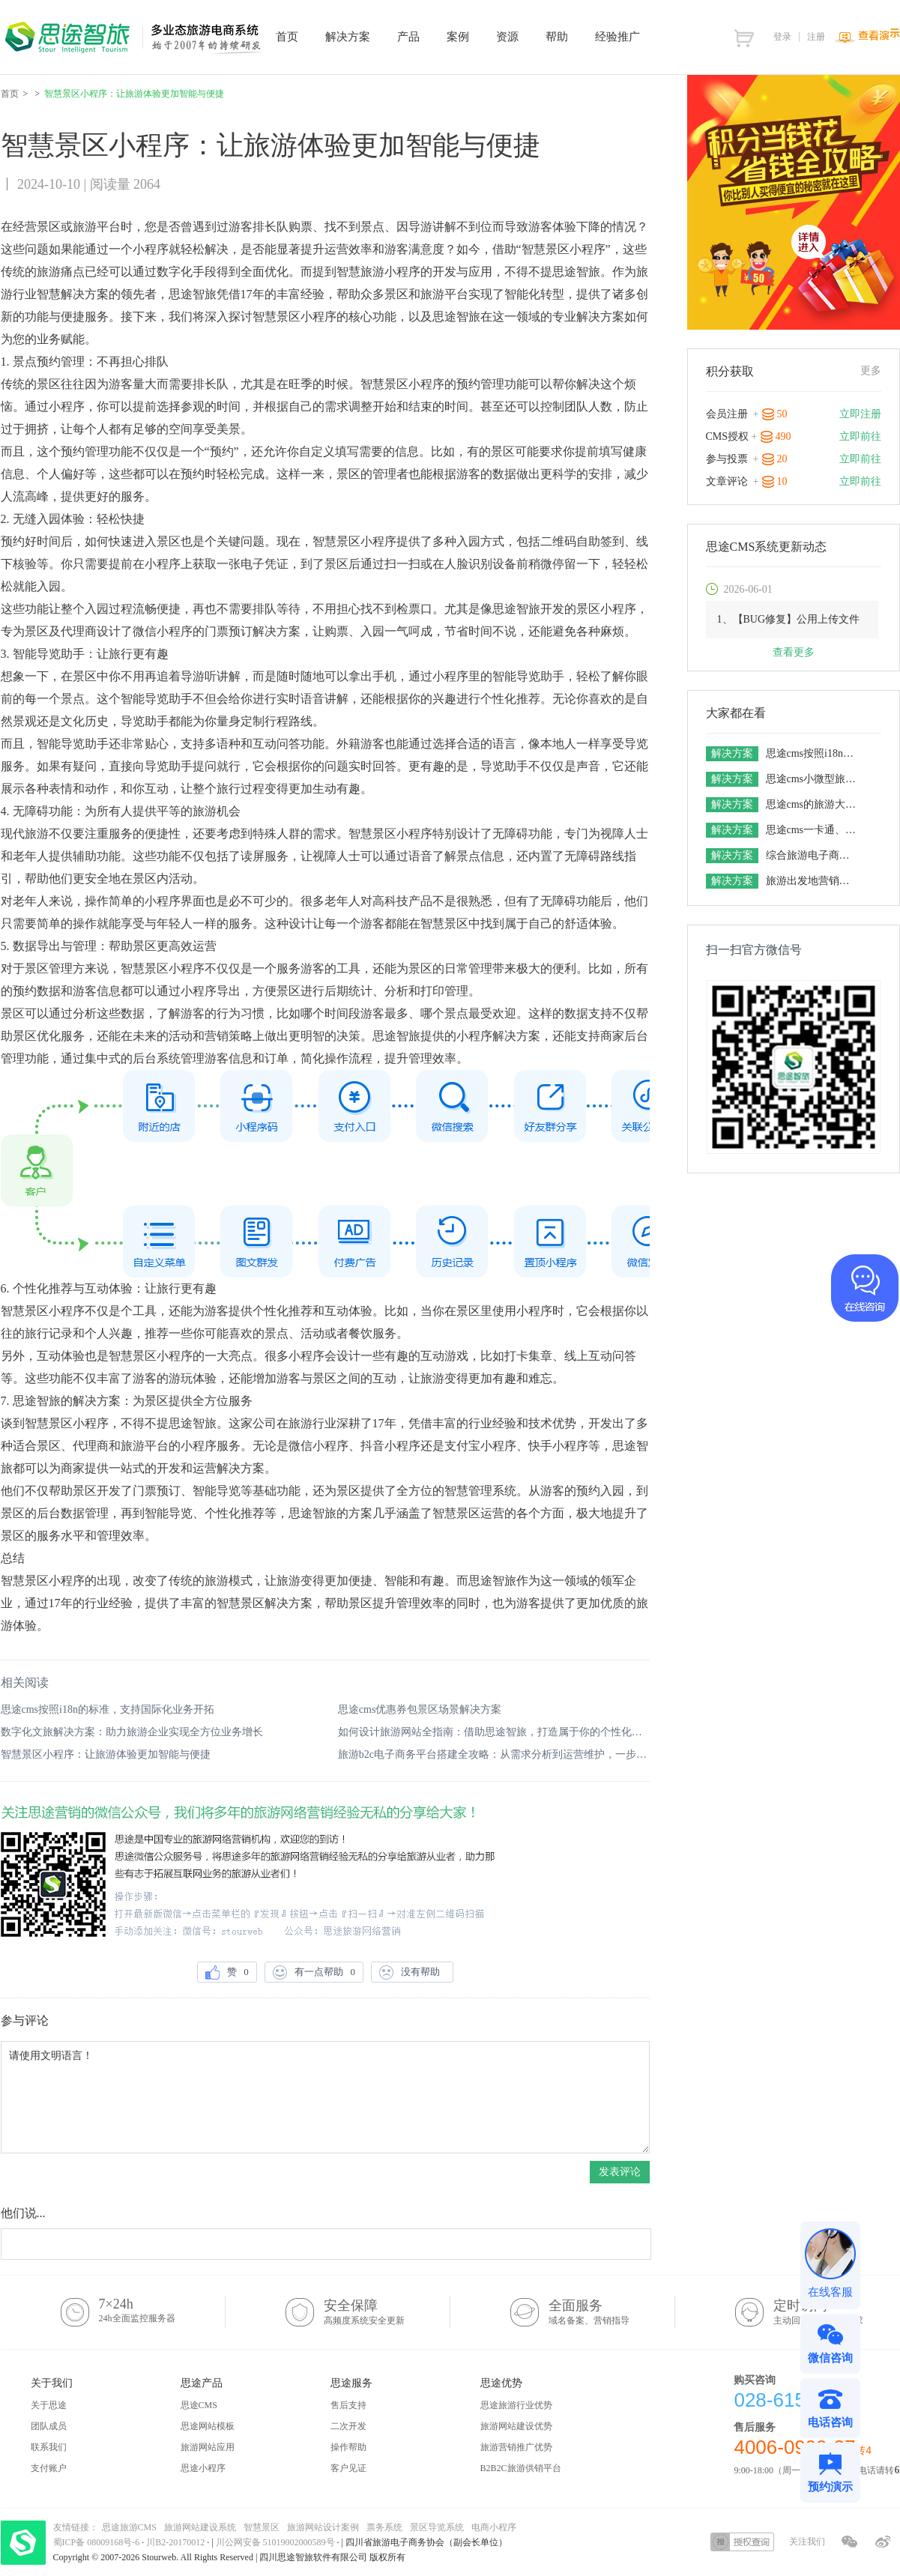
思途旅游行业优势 (516, 2405)
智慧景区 (262, 2527)
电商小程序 (493, 2527)
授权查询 (742, 2542)
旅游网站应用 (208, 2447)
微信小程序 (163, 631)
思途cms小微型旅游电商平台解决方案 (813, 778)
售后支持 (348, 2405)
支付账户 (49, 2468)
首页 (10, 93)
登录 (782, 36)
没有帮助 (412, 1972)
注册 (816, 36)
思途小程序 (203, 2468)
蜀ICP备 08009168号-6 (97, 2542)
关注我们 (807, 2541)
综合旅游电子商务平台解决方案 (813, 855)
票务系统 (384, 2527)
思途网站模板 (208, 2426)
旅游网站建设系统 (200, 2527)
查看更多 (794, 652)
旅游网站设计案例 (323, 2527)
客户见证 (348, 2468)
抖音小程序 (390, 1445)
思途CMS (199, 2405)
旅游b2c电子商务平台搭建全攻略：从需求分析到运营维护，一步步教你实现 (494, 1754)
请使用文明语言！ (325, 2097)
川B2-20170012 (176, 2542)
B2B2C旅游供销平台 (520, 2468)
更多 (870, 370)
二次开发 (348, 2426)
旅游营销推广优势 (516, 2447)
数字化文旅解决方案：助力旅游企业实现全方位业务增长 (132, 1732)
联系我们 (49, 2447)
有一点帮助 (314, 1972)
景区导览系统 (437, 2527)
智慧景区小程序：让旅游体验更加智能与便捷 (106, 1754)
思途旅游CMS (129, 2527)
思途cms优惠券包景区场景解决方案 (420, 1709)
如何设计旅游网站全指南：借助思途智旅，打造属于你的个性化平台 (494, 1732)
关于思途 (49, 2405)
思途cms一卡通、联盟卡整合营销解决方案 (813, 829)
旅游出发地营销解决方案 (813, 880)
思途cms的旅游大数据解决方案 (813, 804)
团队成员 (49, 2426)
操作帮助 (348, 2447)
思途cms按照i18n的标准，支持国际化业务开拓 (107, 1709)
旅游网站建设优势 (516, 2426)
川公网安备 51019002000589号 (275, 2542)
